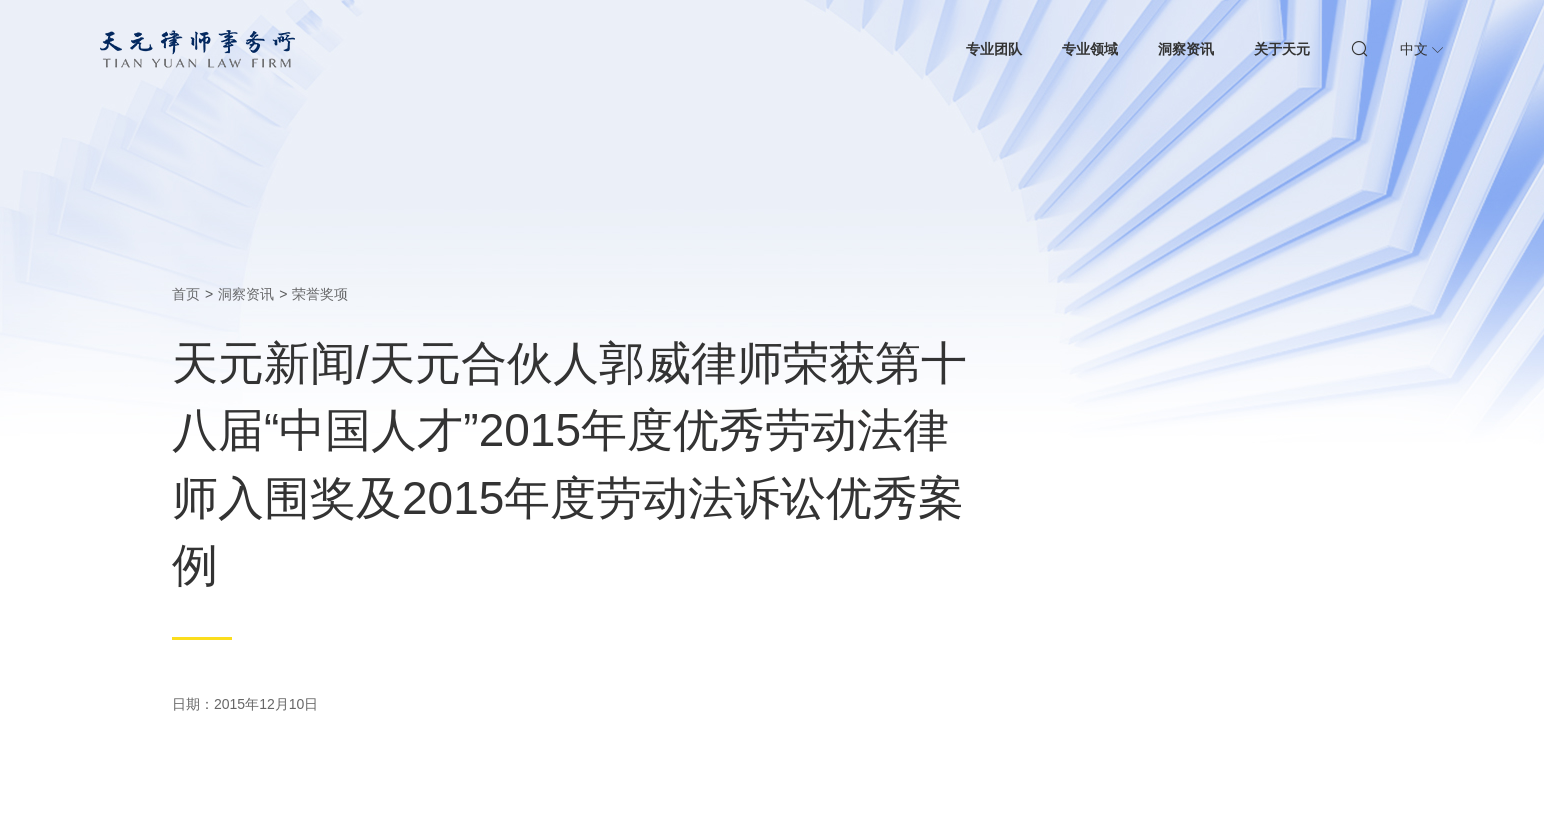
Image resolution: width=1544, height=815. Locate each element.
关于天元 (1282, 49)
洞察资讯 (1186, 49)
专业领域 (1090, 49)
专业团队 (994, 49)
